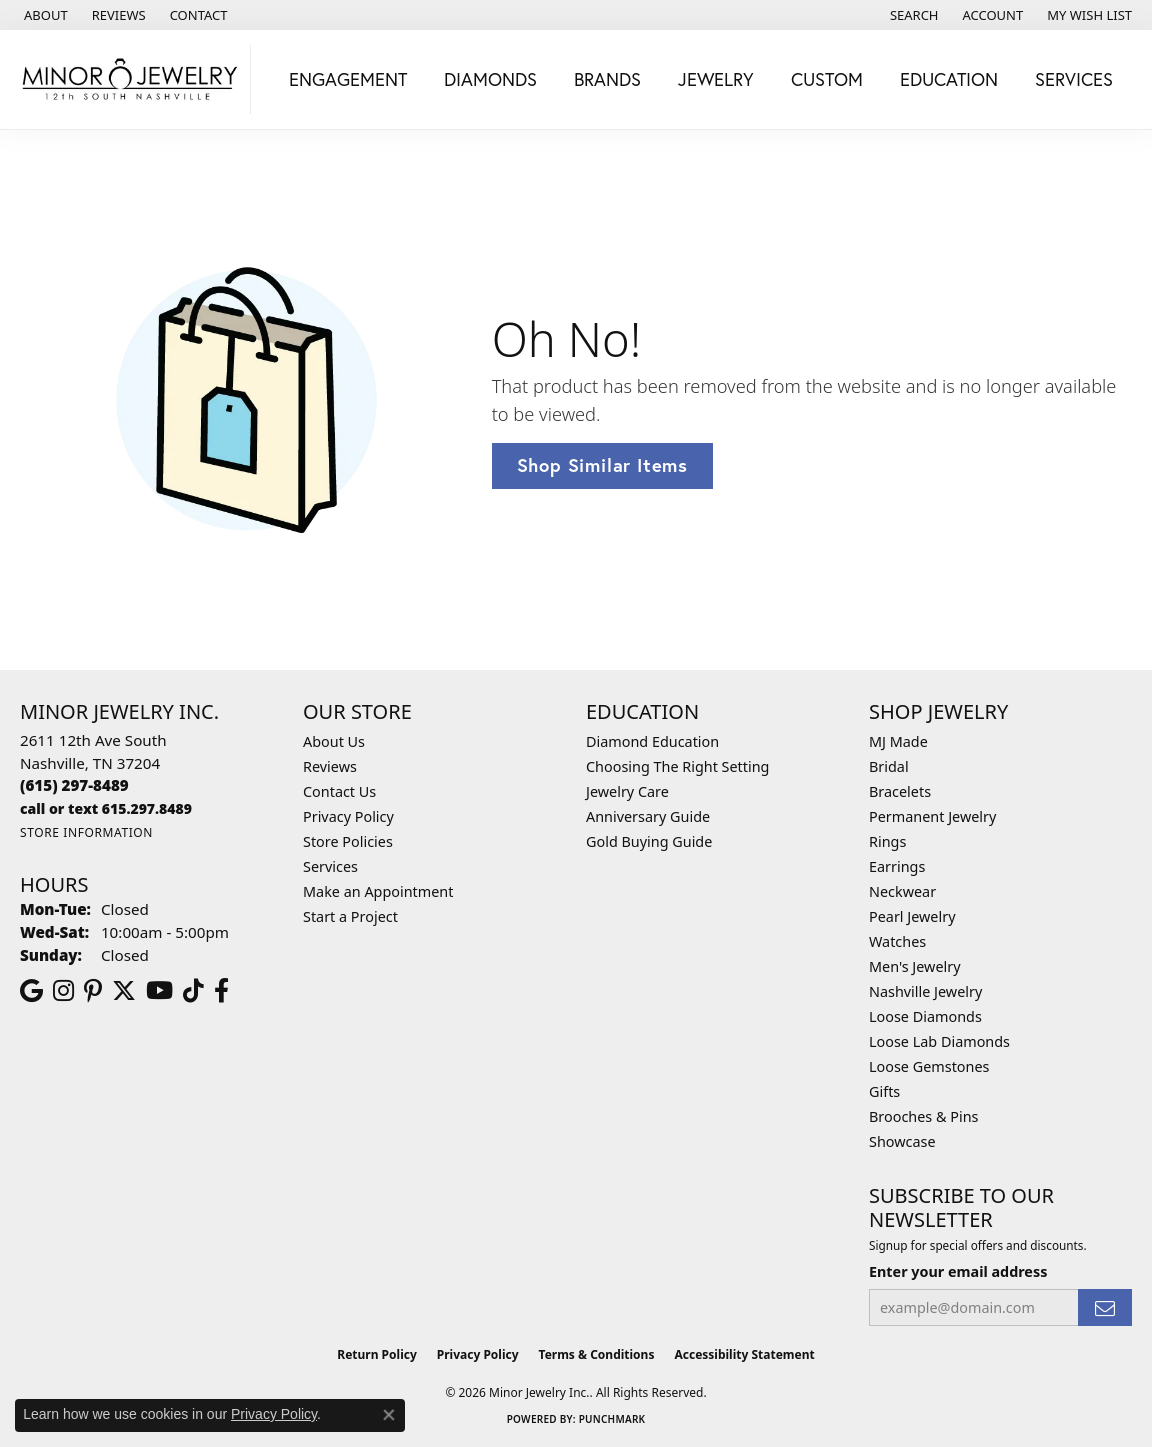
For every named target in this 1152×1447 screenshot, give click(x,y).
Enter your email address (958, 1271)
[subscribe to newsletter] (1105, 1307)
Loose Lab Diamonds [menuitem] (939, 1041)
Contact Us (339, 791)
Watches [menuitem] (897, 941)
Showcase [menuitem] (902, 1141)
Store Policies (348, 841)
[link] (44, 15)
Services (1074, 79)
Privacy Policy (348, 816)
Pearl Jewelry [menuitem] (912, 916)
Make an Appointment (378, 891)
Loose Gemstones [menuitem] (929, 1066)
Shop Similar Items (602, 465)
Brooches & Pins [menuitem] (923, 1116)
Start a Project (350, 916)
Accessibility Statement (744, 1354)
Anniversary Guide (648, 816)
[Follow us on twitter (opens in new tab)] (124, 991)
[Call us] (106, 808)
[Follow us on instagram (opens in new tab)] (63, 991)
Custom (827, 79)
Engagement (348, 79)
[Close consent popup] (389, 1415)
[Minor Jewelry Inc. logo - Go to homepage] (130, 79)
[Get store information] (86, 832)
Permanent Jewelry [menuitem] (932, 816)
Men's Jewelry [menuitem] (915, 966)
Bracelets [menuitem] (900, 791)
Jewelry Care (627, 791)
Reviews (330, 766)
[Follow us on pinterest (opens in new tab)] (93, 991)
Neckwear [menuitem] (902, 891)
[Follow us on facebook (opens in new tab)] (221, 991)
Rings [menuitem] (887, 841)
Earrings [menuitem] (897, 866)
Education (949, 79)
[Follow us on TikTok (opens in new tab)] (193, 991)
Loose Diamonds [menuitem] (925, 1016)
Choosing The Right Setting (677, 766)
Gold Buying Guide (649, 841)
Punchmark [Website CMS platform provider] (612, 1419)
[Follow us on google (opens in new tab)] (31, 991)
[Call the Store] (74, 785)
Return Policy (377, 1354)
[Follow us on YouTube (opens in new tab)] (159, 991)
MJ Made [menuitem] (898, 741)
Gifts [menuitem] (884, 1091)
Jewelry (716, 79)
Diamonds (490, 79)
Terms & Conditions (597, 1354)
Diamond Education (652, 741)
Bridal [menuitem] (889, 766)
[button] (912, 15)
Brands (607, 79)
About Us (334, 741)
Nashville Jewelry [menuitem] (925, 991)
